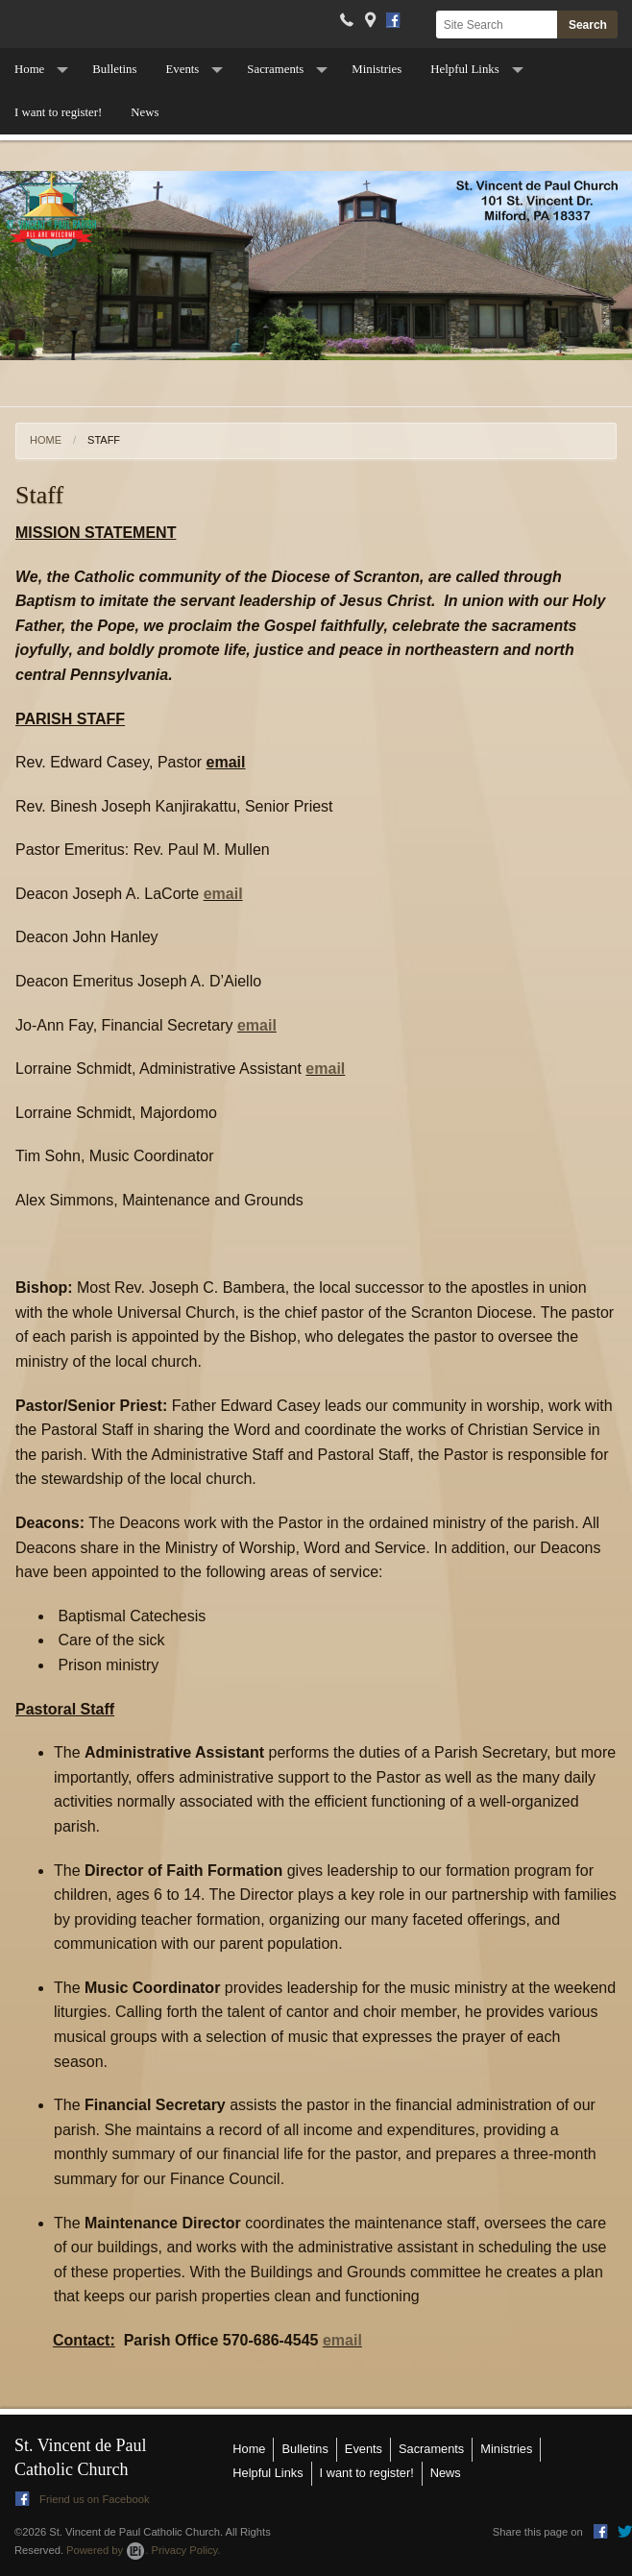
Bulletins (114, 69)
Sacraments (275, 69)
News (144, 112)
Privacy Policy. (186, 2550)
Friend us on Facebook (82, 2499)
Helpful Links (464, 69)
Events (183, 69)
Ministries (376, 69)
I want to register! (58, 112)
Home (29, 69)
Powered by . (107, 2550)
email (223, 894)
